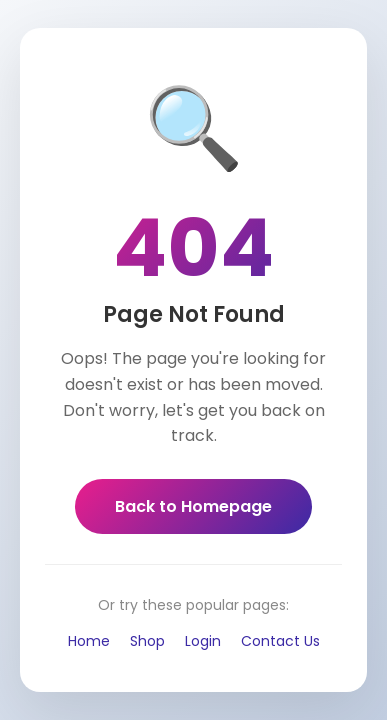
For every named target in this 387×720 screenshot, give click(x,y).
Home (89, 641)
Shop (147, 641)
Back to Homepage (193, 506)
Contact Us (280, 641)
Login (203, 641)
